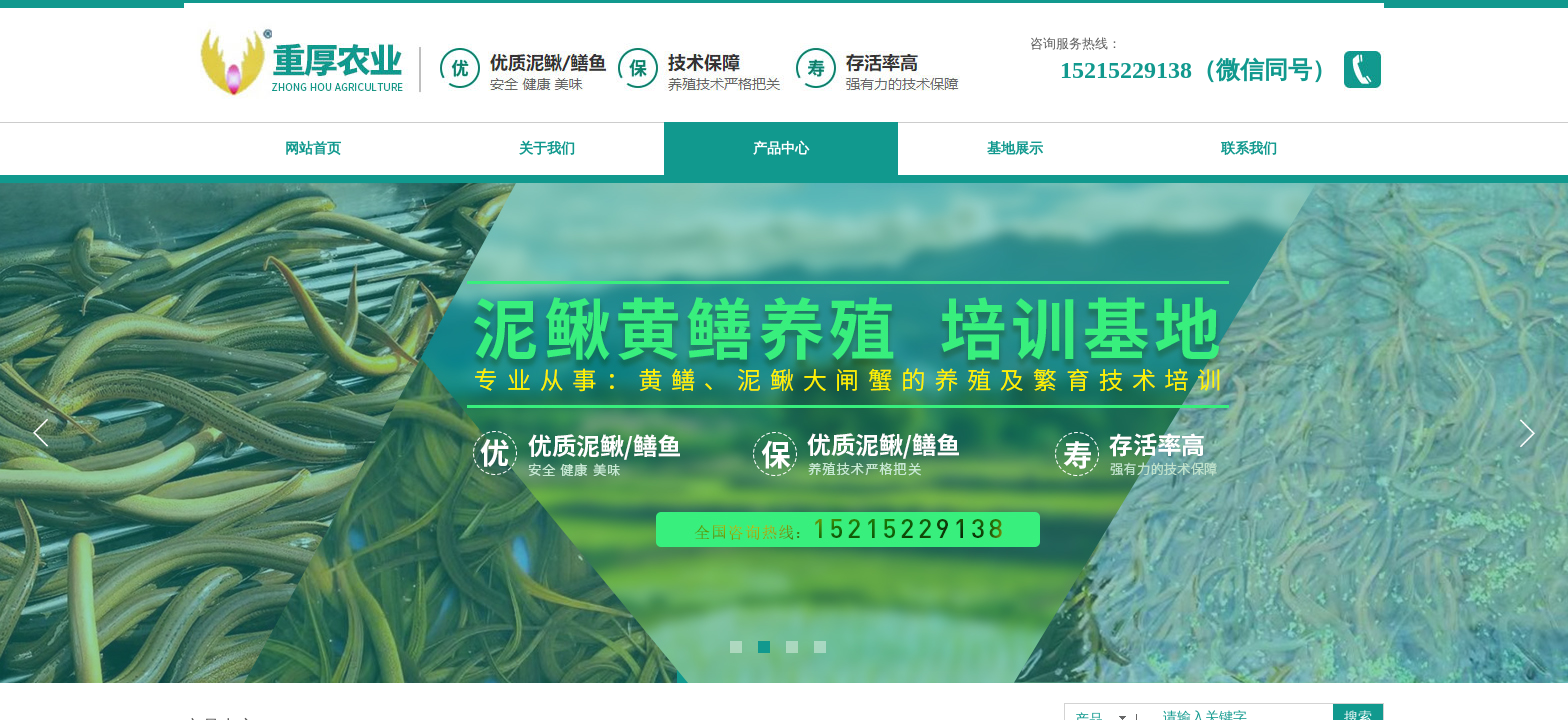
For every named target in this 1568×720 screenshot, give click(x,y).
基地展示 (1015, 148)
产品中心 (781, 148)
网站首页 (313, 148)
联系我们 (1249, 148)
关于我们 (547, 148)
